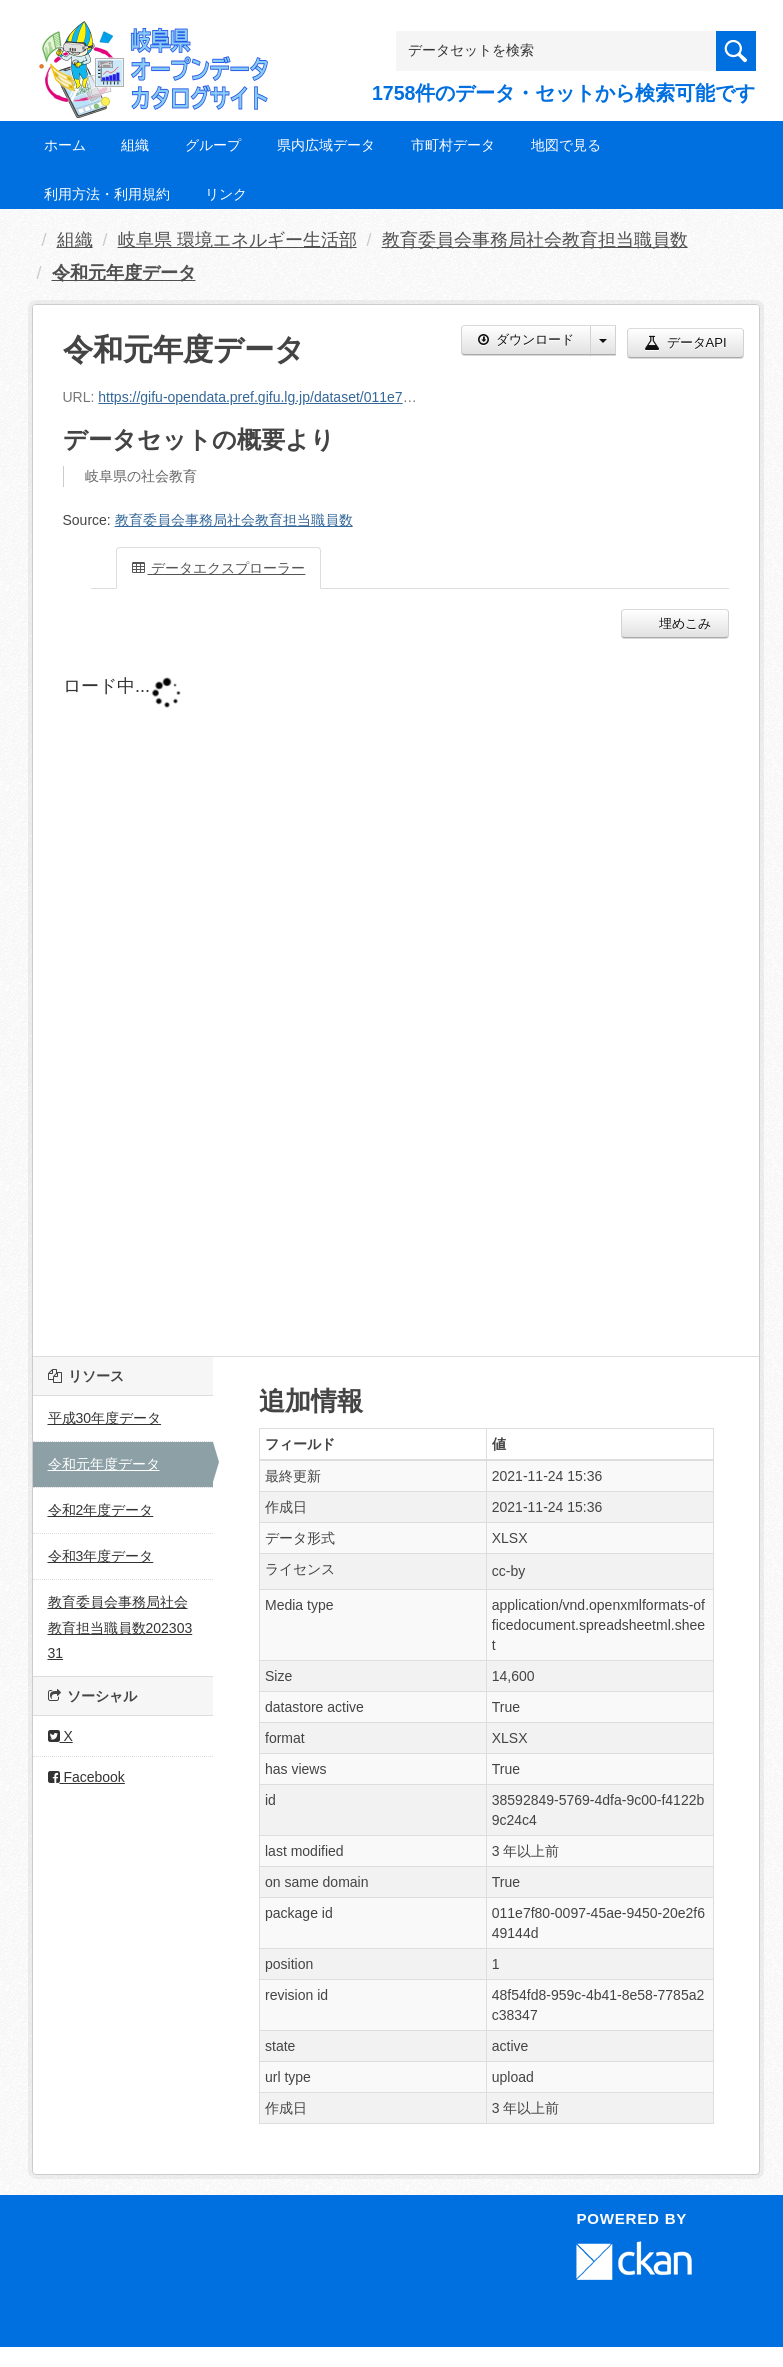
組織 (135, 145)
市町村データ (453, 145)
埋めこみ (684, 623)
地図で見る (566, 145)
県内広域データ (326, 145)
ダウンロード (526, 339)
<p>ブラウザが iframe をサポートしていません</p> (396, 992)
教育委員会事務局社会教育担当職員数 (535, 240)
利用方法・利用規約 (107, 194)
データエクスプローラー (219, 568)
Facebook (86, 1777)
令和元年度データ (124, 273)
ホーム (65, 145)
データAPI (685, 342)
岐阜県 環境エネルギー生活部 (237, 240)
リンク (226, 194)
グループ (213, 145)
